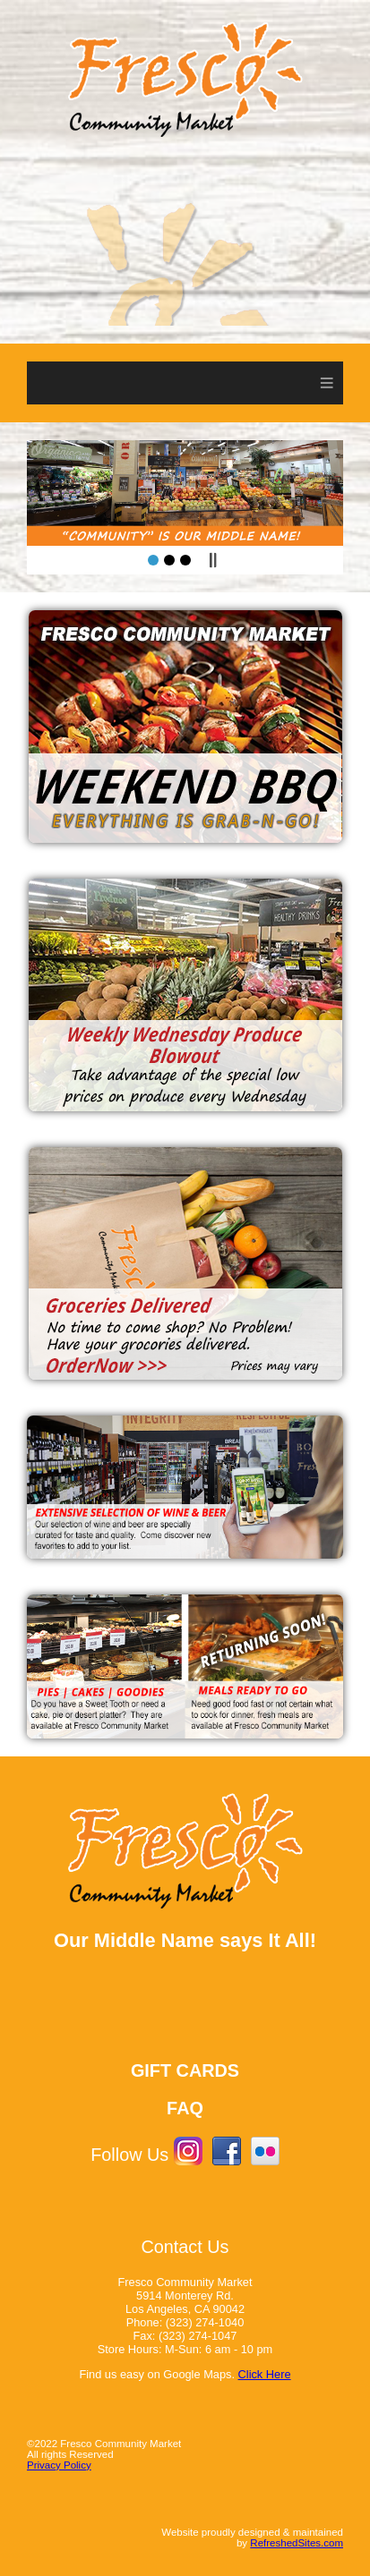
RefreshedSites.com (296, 2543)
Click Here (264, 2374)
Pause (212, 560)
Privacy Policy (59, 2465)
